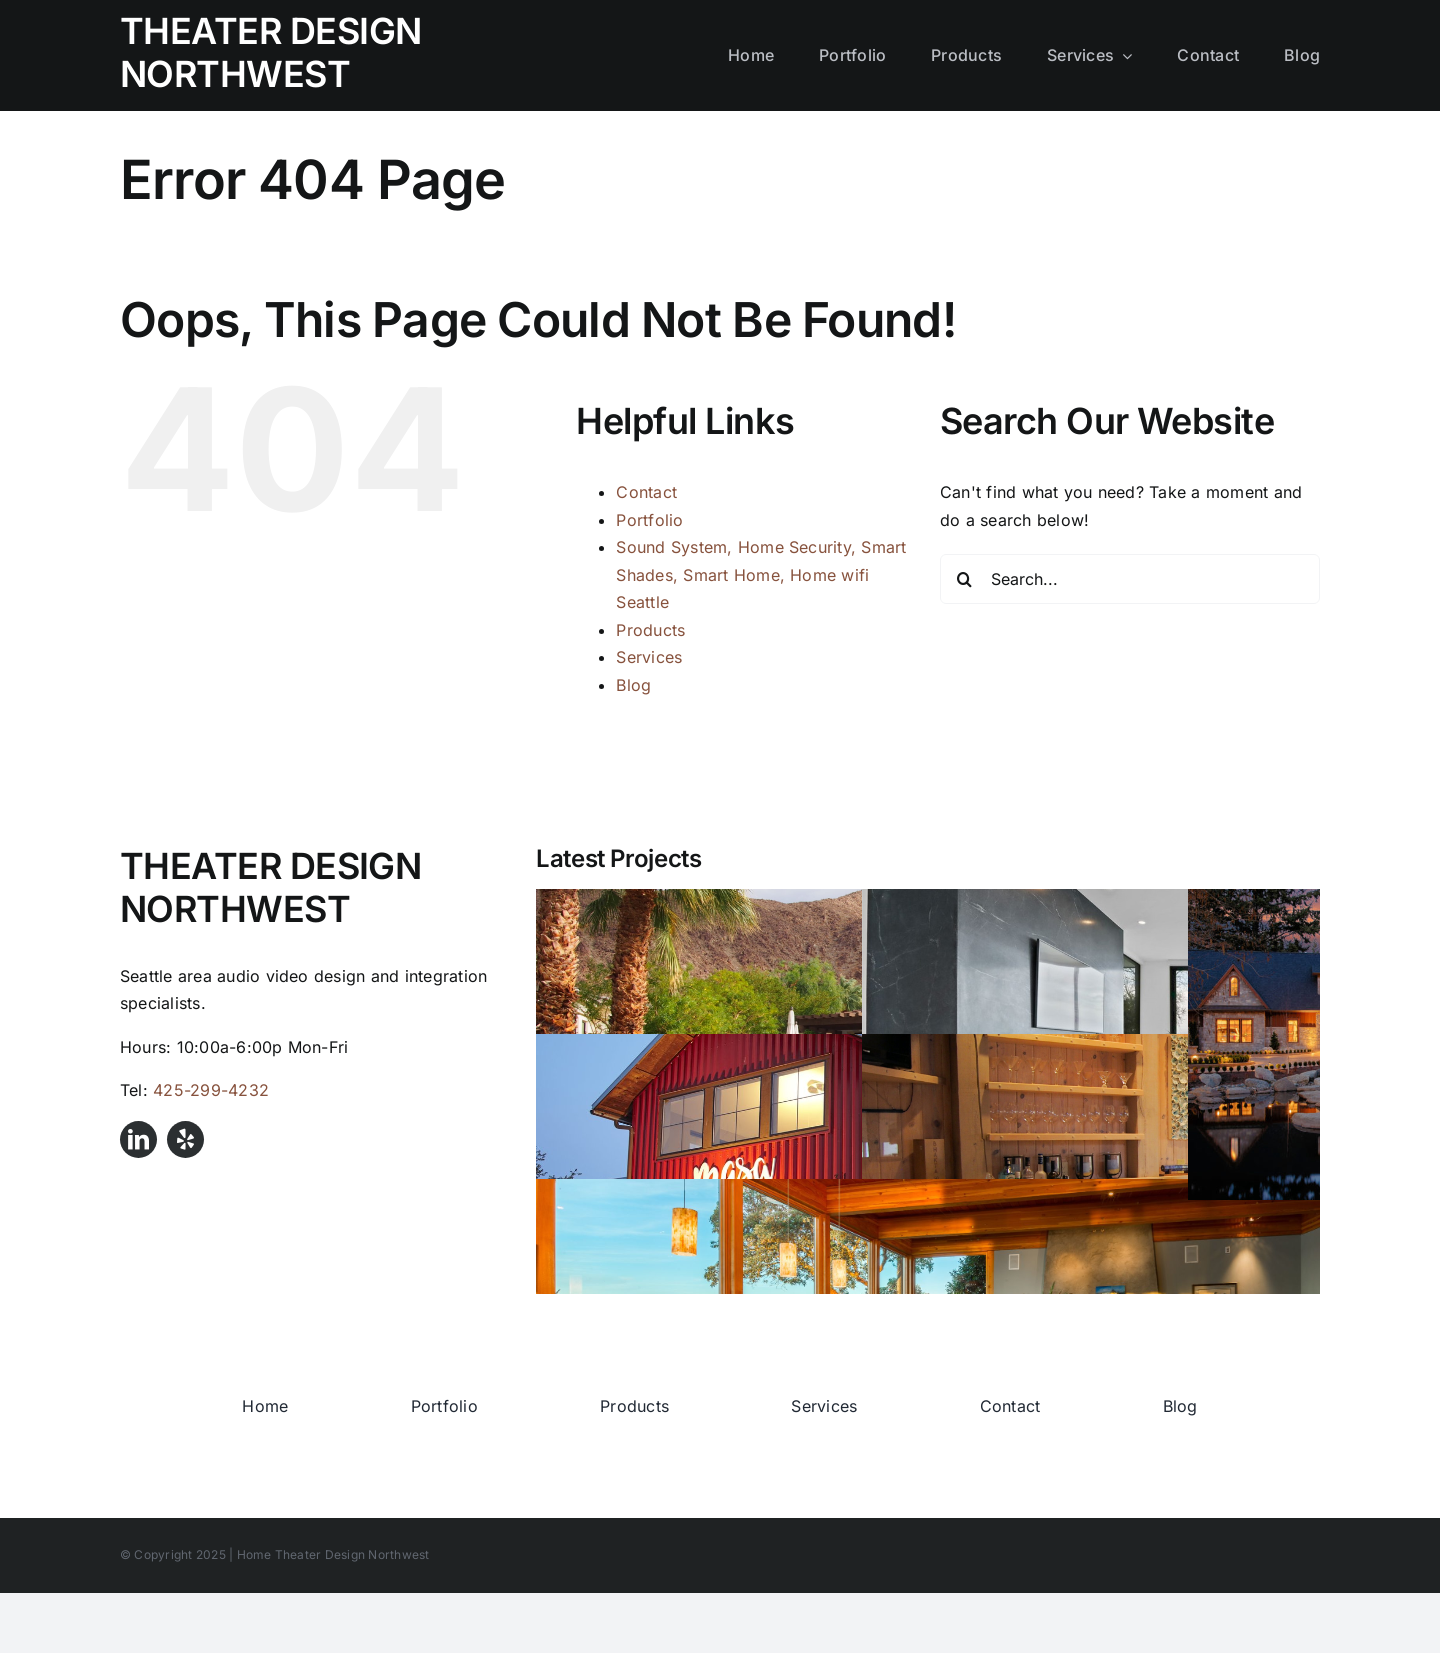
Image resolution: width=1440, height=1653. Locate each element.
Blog (633, 685)
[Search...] (1130, 579)
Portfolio (649, 520)
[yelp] (185, 1139)
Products (650, 630)
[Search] (965, 579)
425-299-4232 (211, 1090)
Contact (646, 492)
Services (649, 657)
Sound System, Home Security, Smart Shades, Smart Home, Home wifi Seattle (761, 574)
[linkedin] (138, 1139)
